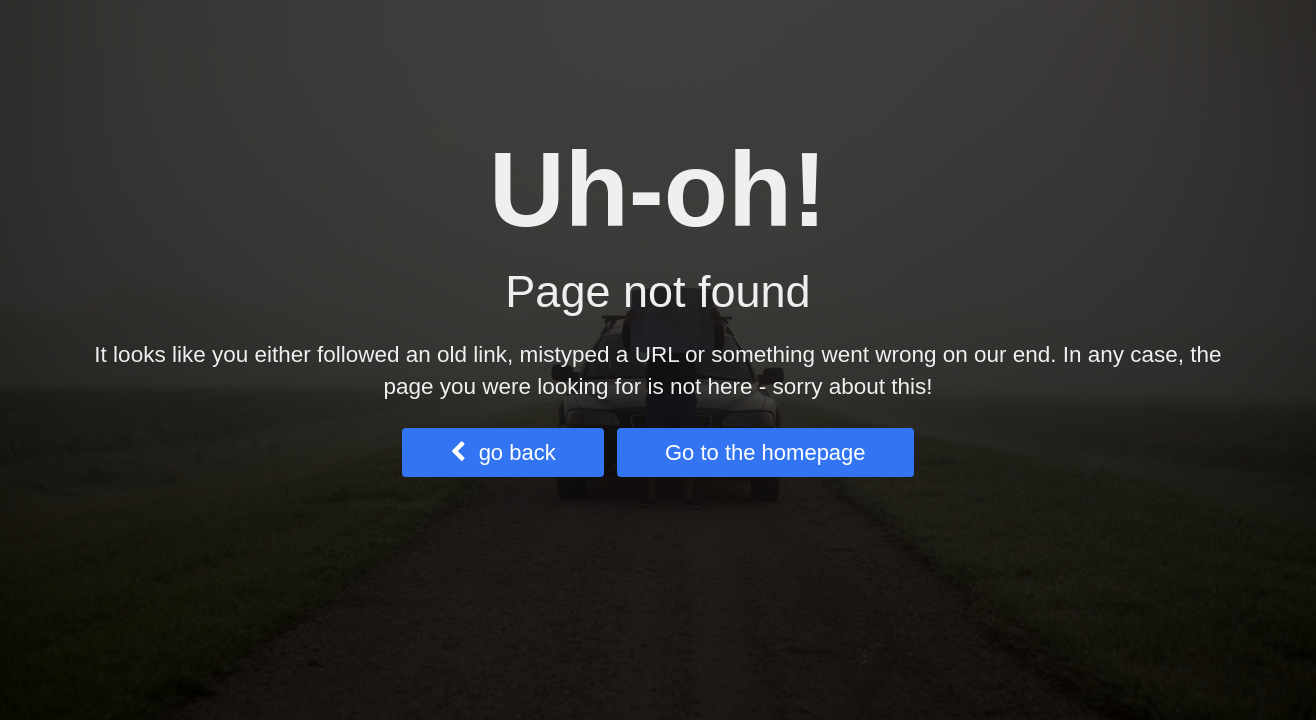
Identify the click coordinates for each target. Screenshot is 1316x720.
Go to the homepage (765, 452)
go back (502, 452)
